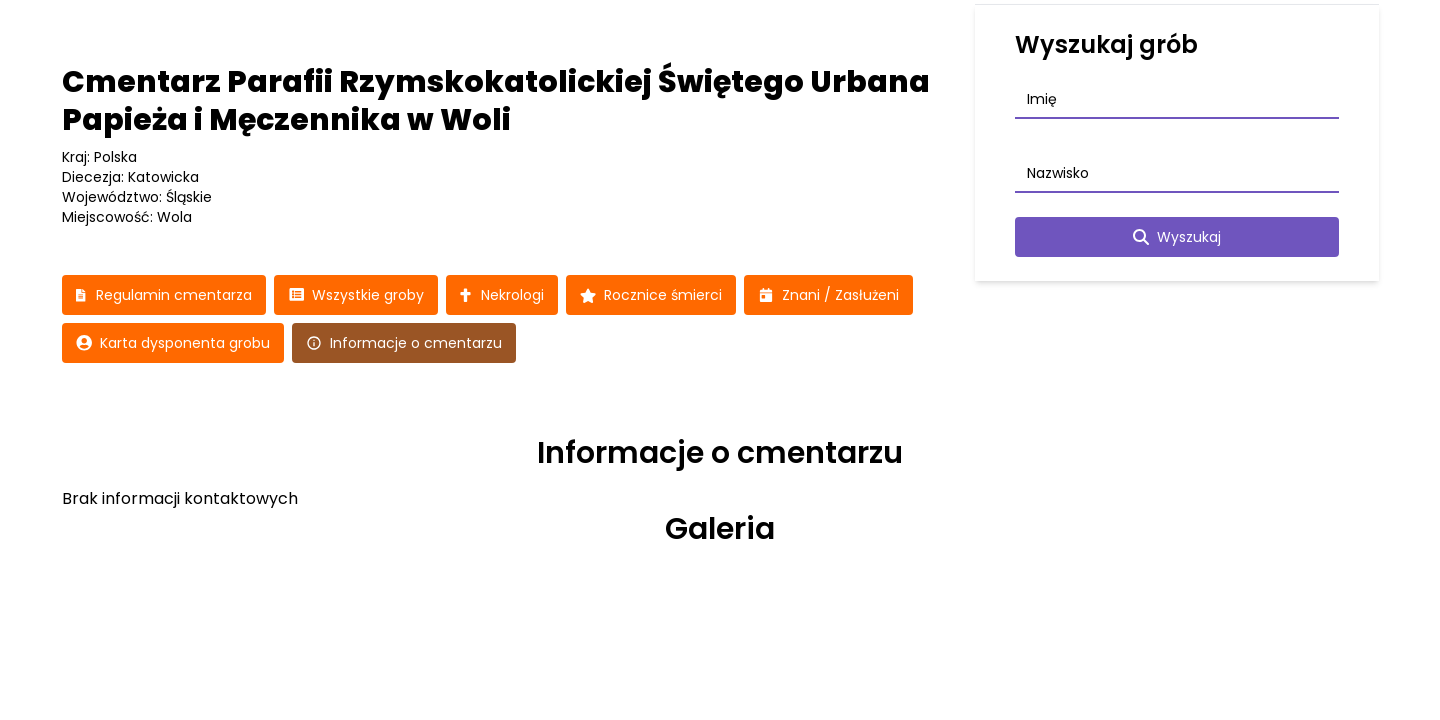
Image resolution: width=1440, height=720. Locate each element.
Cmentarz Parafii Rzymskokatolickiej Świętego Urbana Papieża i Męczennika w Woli (496, 101)
